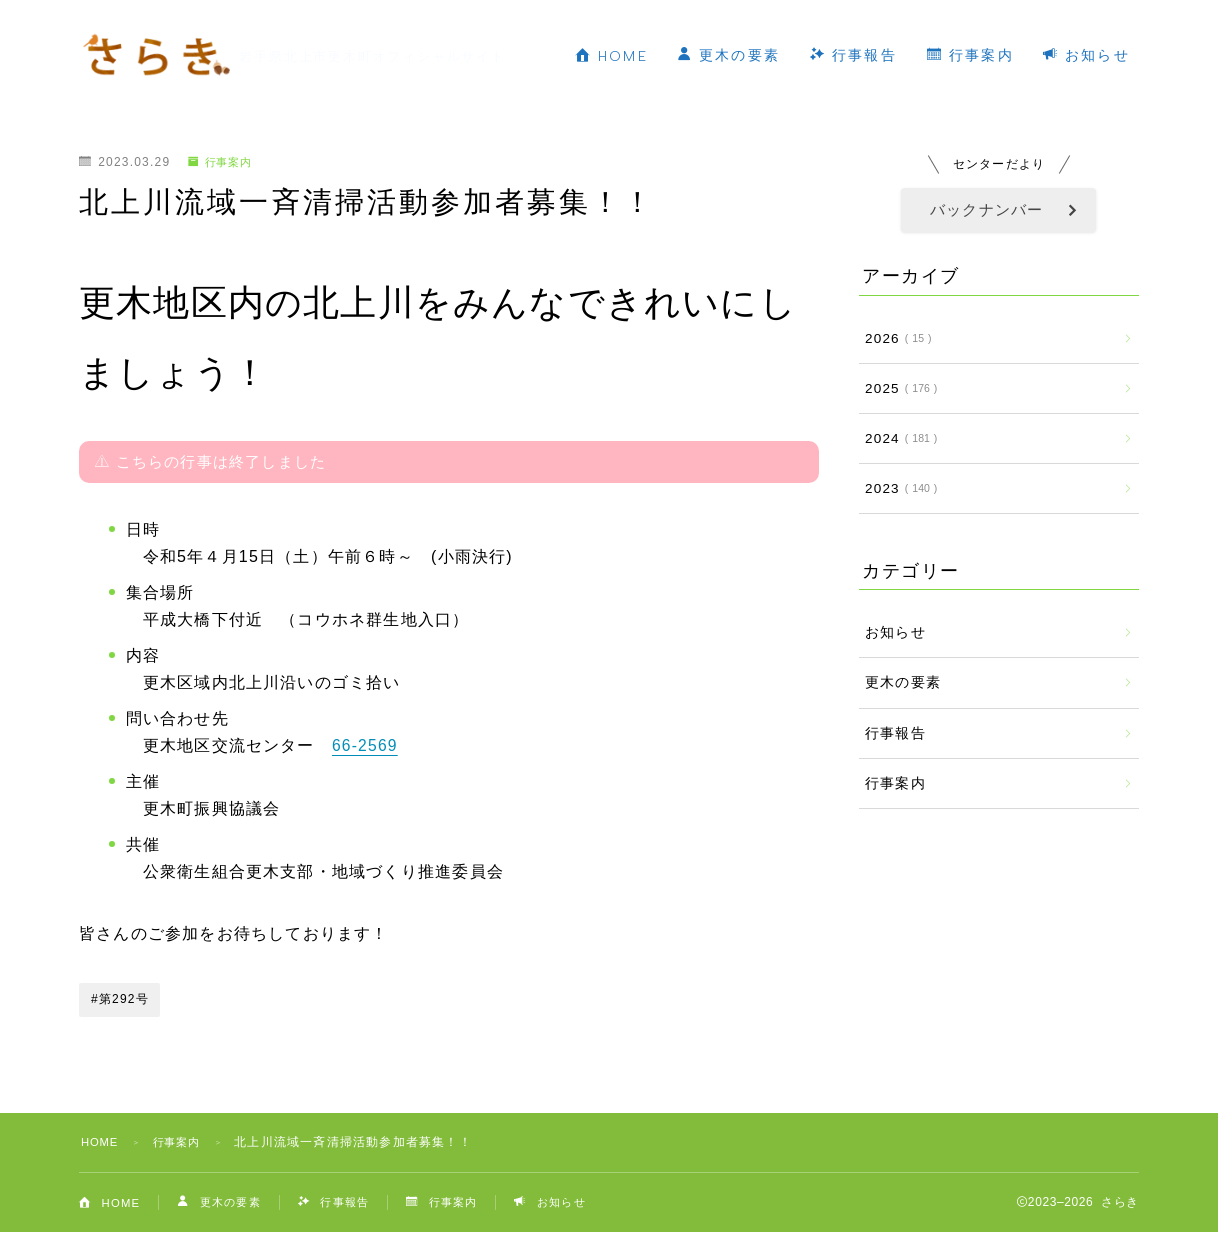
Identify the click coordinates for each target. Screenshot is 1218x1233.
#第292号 (120, 999)
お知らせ (658, 78)
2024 (897, 438)
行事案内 (997, 32)
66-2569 (365, 745)
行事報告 (881, 32)
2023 (897, 488)
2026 (894, 338)
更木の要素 (756, 32)
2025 (897, 388)
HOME (639, 33)
